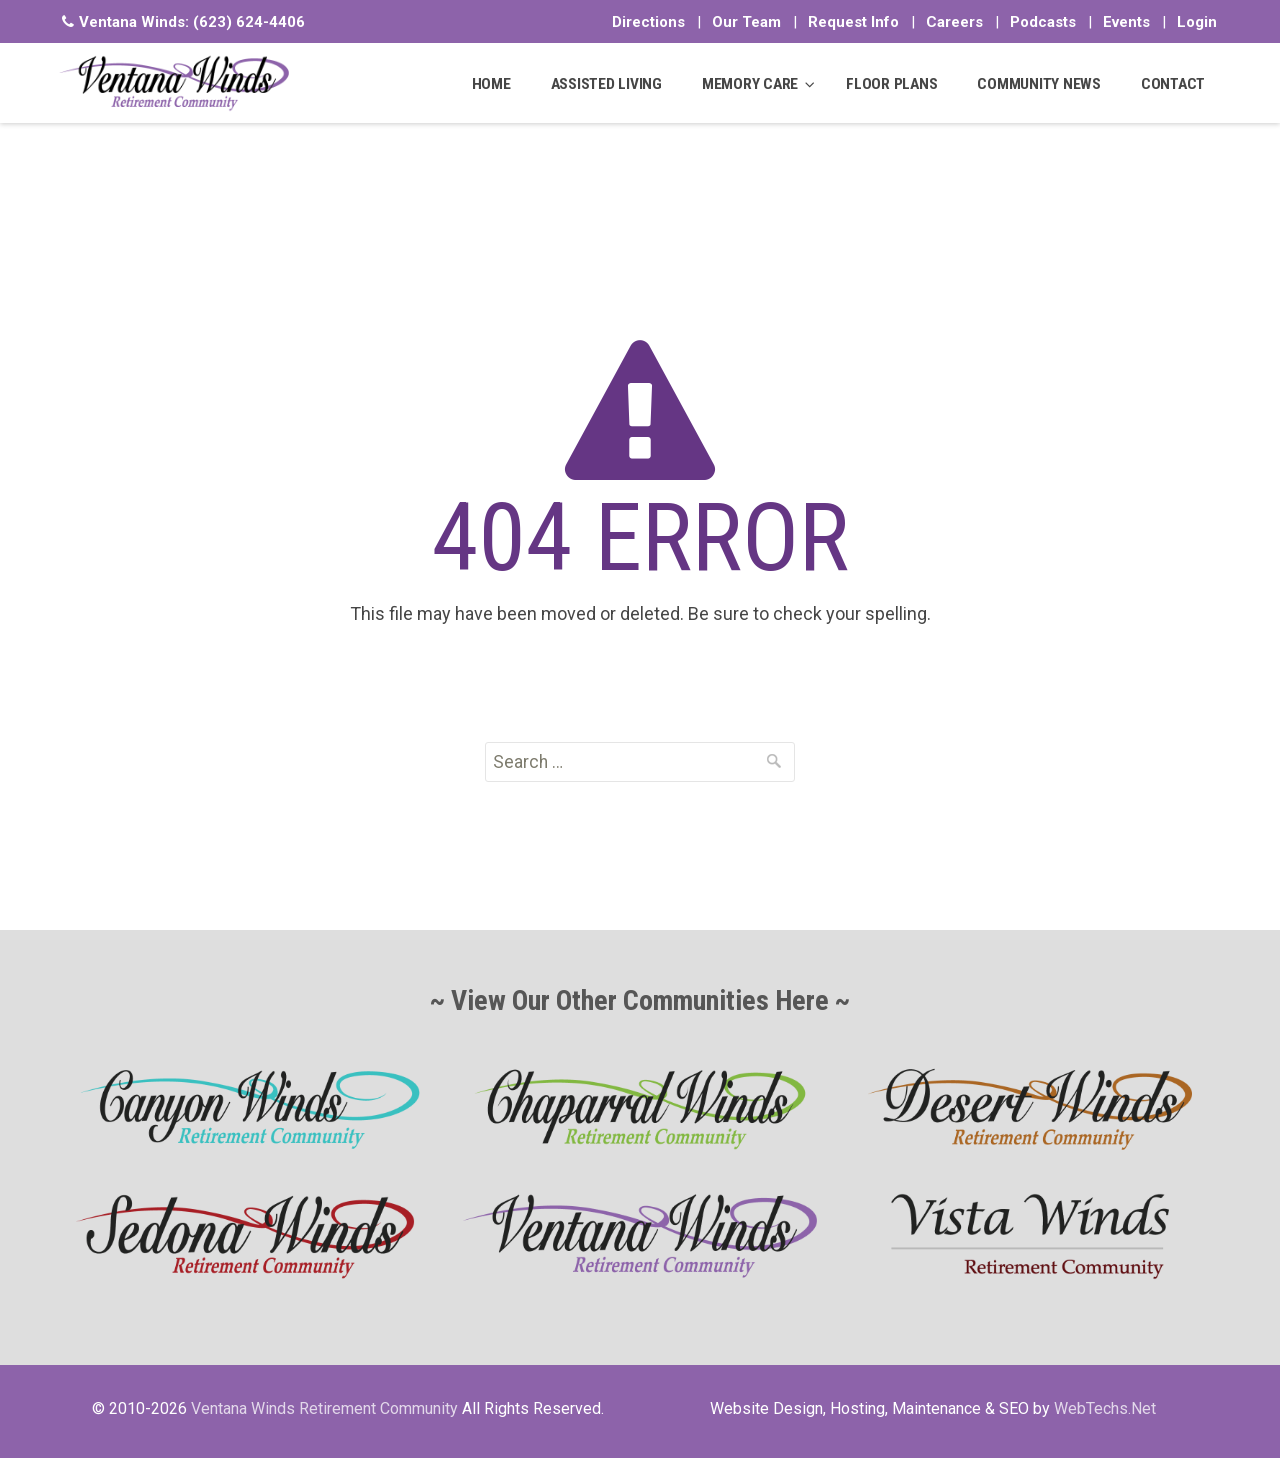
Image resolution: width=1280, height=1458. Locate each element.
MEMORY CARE (750, 84)
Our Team (746, 22)
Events (1126, 22)
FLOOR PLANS (891, 84)
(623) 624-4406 (249, 22)
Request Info (853, 22)
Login (1197, 22)
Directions (648, 22)
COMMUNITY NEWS (1039, 84)
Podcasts (1043, 22)
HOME (491, 84)
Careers (954, 22)
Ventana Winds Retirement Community (324, 1408)
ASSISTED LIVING (606, 84)
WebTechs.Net (1105, 1408)
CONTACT (1173, 84)
